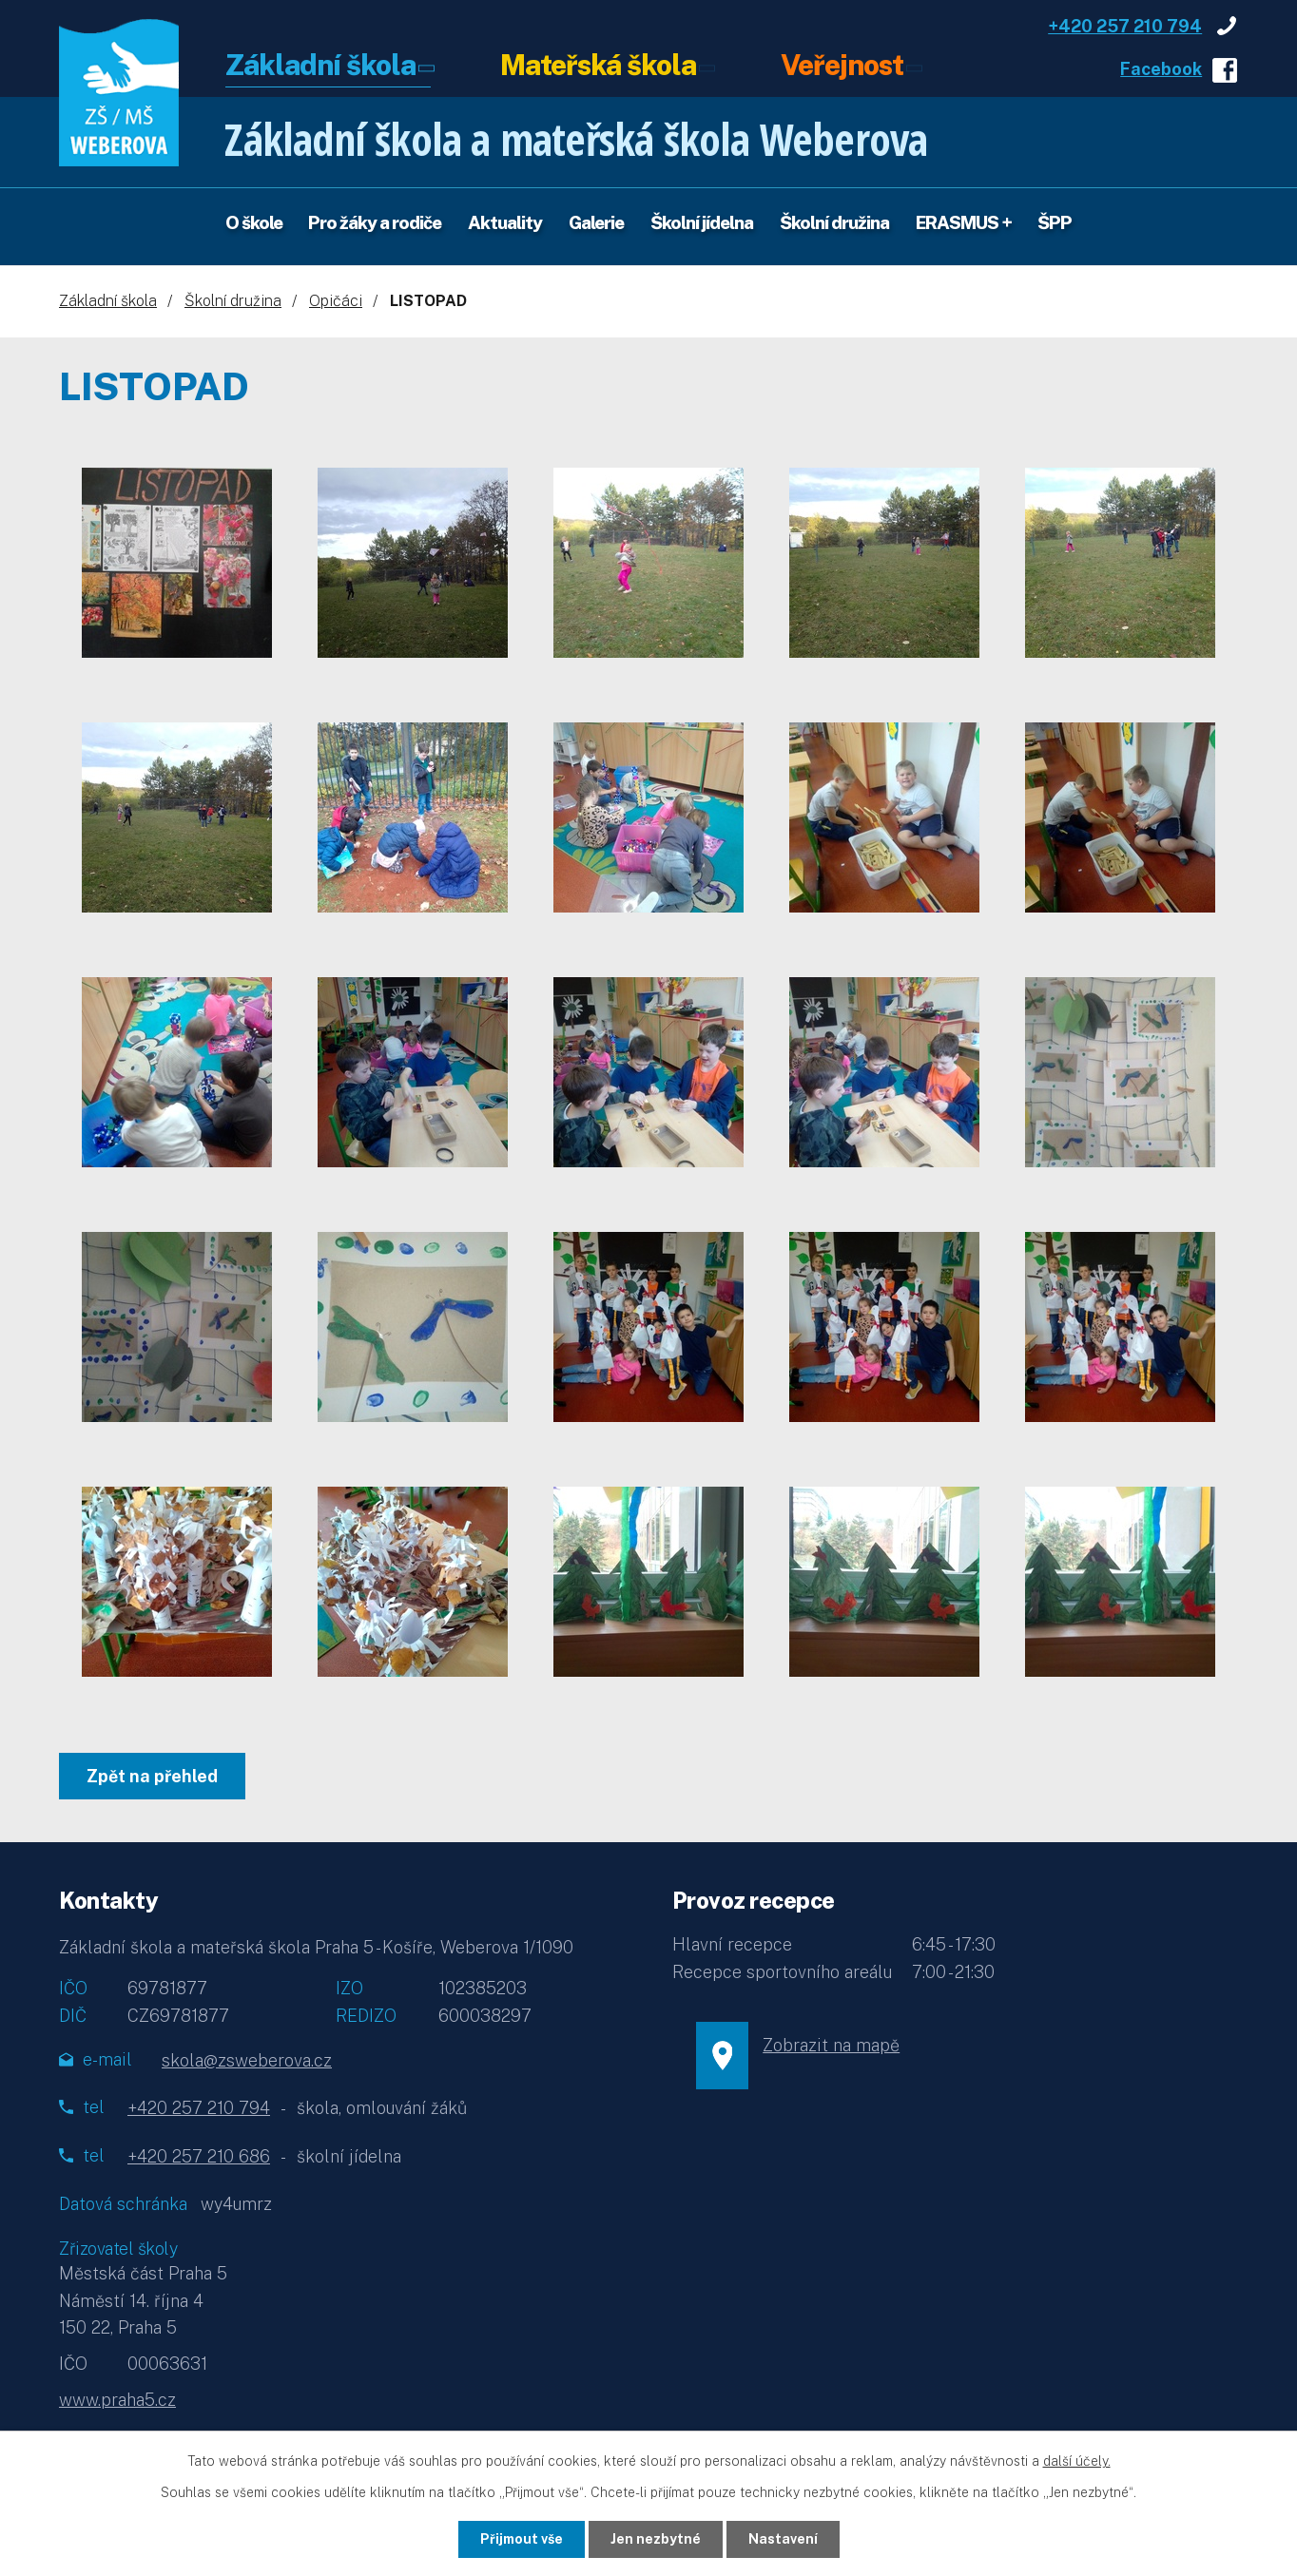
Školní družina (834, 222)
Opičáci (335, 301)
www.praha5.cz (117, 2400)
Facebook (1161, 69)
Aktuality (505, 222)
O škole (253, 222)
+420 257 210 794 (1125, 26)
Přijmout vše (521, 2539)
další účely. (1077, 2461)
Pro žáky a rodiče (374, 222)
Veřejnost (842, 66)
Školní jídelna (701, 222)
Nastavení (783, 2539)
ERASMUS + (964, 222)
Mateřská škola (598, 66)
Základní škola (320, 66)
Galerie (596, 222)
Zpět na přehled (152, 1776)
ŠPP (1054, 222)
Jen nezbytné (655, 2539)
